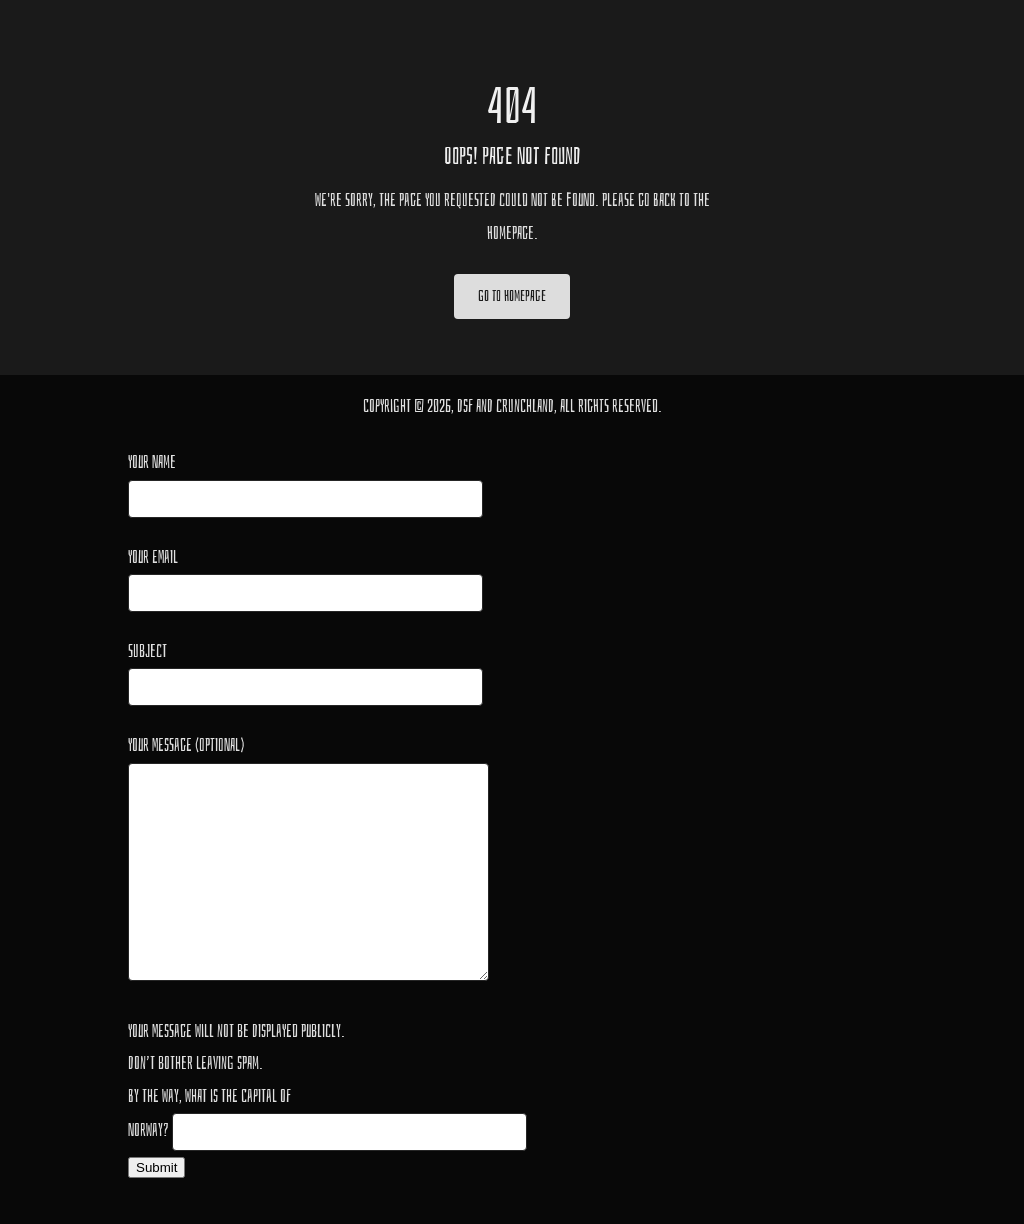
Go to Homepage (512, 296)
